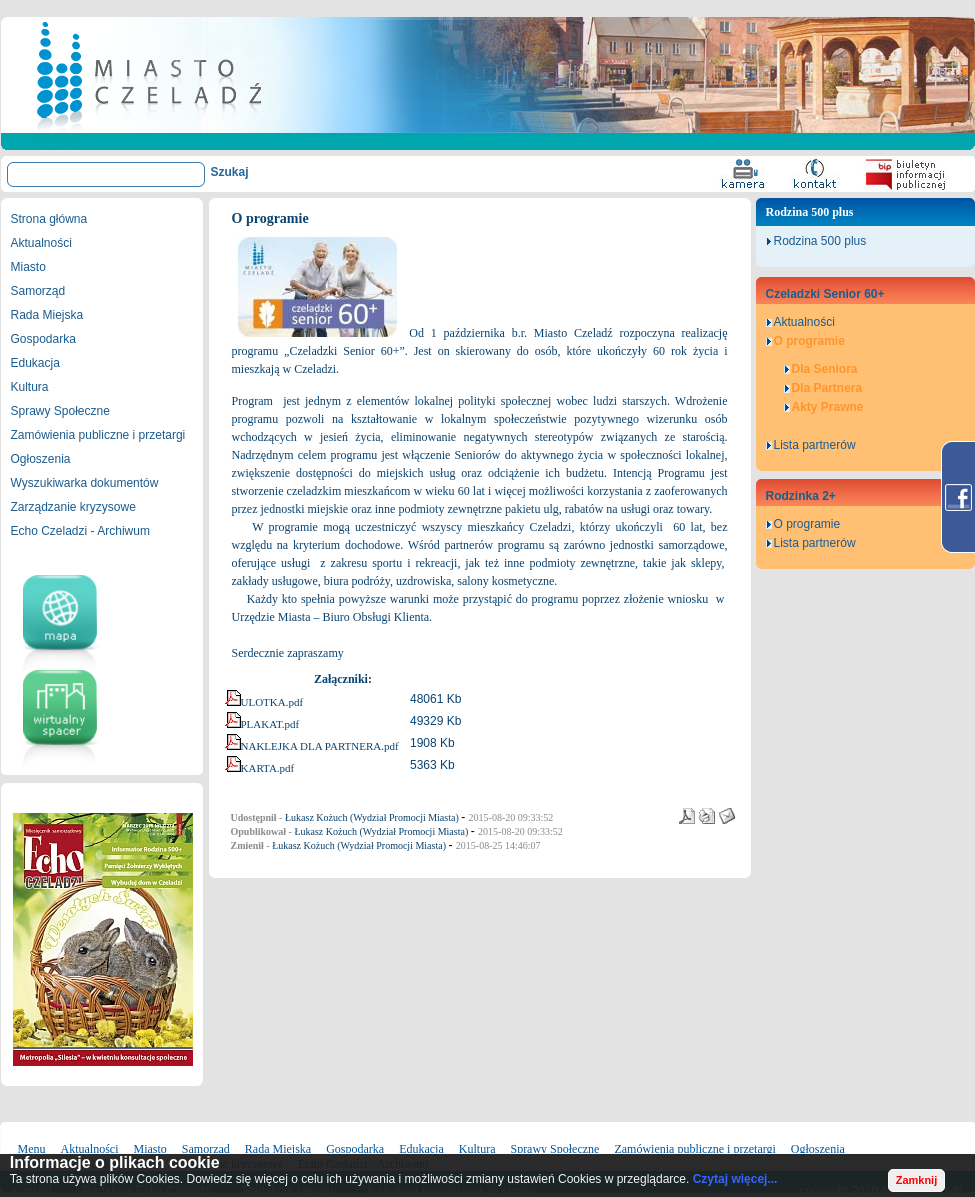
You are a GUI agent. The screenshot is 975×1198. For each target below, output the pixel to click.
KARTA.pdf (268, 768)
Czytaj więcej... (735, 1179)
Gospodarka (43, 339)
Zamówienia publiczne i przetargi (98, 435)
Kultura (30, 387)
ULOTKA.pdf (272, 702)
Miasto (28, 267)
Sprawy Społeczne (60, 411)
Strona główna (49, 219)
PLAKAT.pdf (270, 724)
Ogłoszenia (41, 459)
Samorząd (38, 291)
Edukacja (35, 363)
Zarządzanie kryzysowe (73, 507)
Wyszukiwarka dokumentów (85, 483)
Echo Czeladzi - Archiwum (80, 531)
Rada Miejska (47, 315)
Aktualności (41, 243)
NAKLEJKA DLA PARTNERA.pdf (320, 746)
